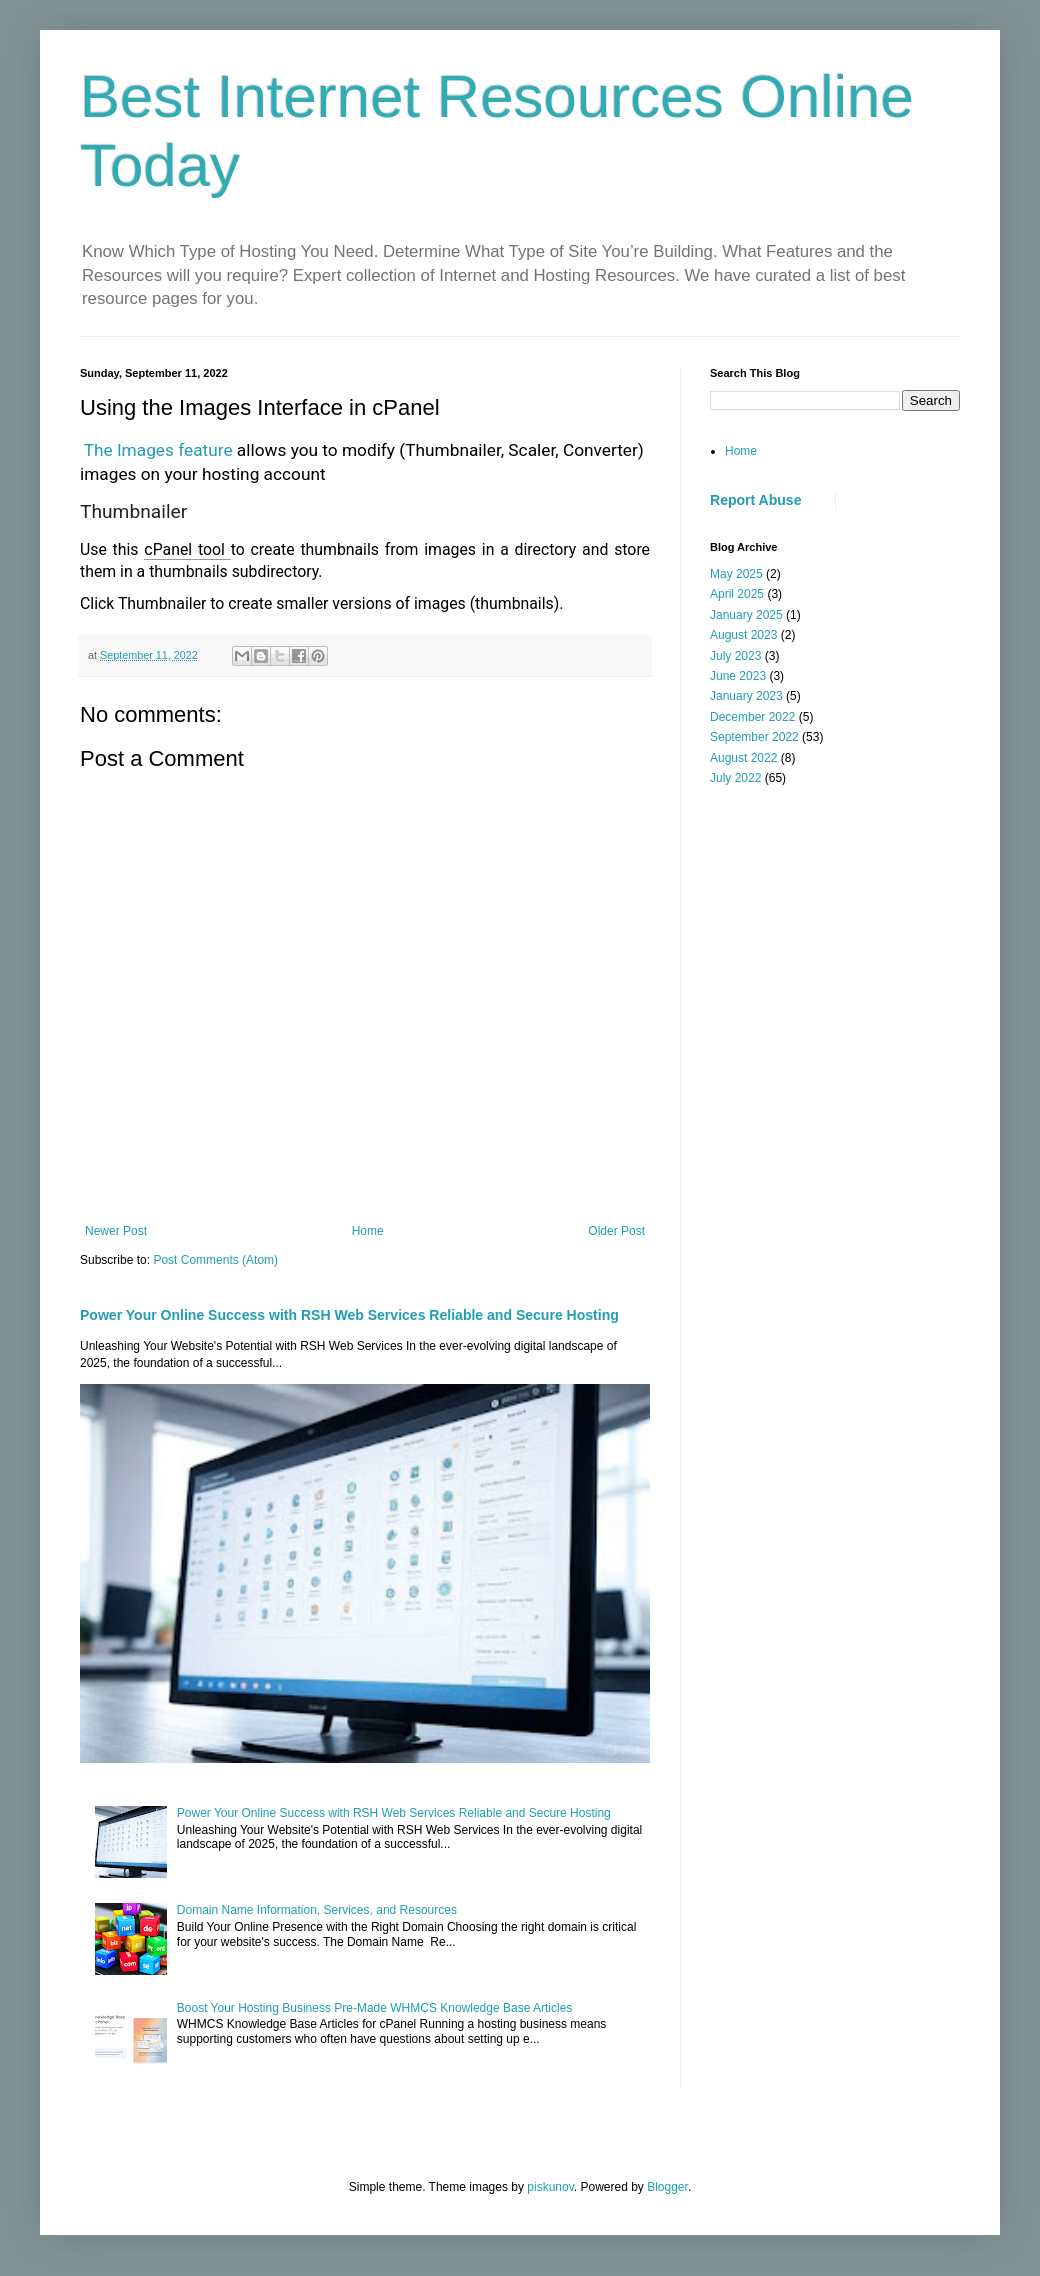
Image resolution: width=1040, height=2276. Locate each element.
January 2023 (746, 696)
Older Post (616, 1231)
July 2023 (735, 656)
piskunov (550, 2187)
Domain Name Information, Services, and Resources (317, 1910)
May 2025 (736, 574)
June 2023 (738, 676)
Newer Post (116, 1231)
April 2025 (737, 594)
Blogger (667, 2187)
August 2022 (743, 758)
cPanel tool (187, 549)
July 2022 (735, 778)
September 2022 (754, 737)
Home (368, 1231)
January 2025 (746, 615)
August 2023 (743, 635)
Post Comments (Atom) (215, 1260)
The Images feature (160, 450)
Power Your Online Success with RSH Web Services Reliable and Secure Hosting (349, 1315)
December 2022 (752, 717)
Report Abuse (755, 500)
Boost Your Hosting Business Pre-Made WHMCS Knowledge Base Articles (375, 2008)
